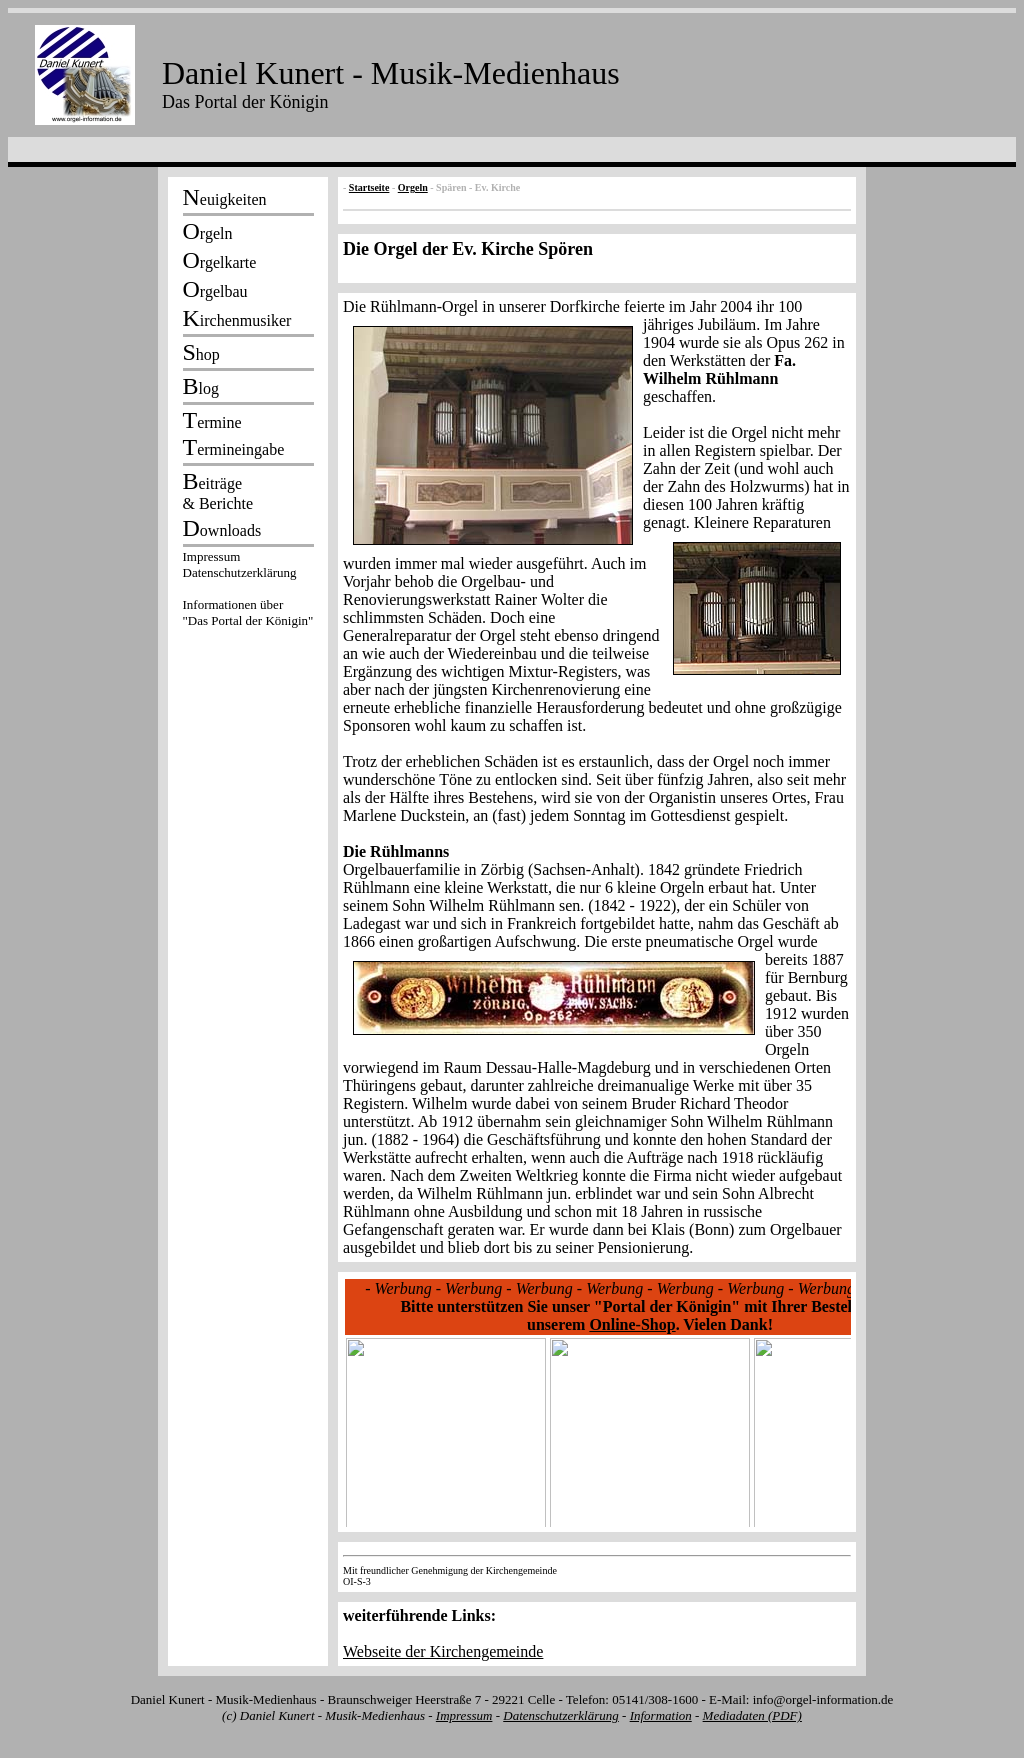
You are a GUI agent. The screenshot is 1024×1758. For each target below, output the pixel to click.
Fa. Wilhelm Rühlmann (719, 369)
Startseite (369, 187)
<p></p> (248, 592)
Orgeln (413, 187)
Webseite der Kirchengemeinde (443, 1651)
